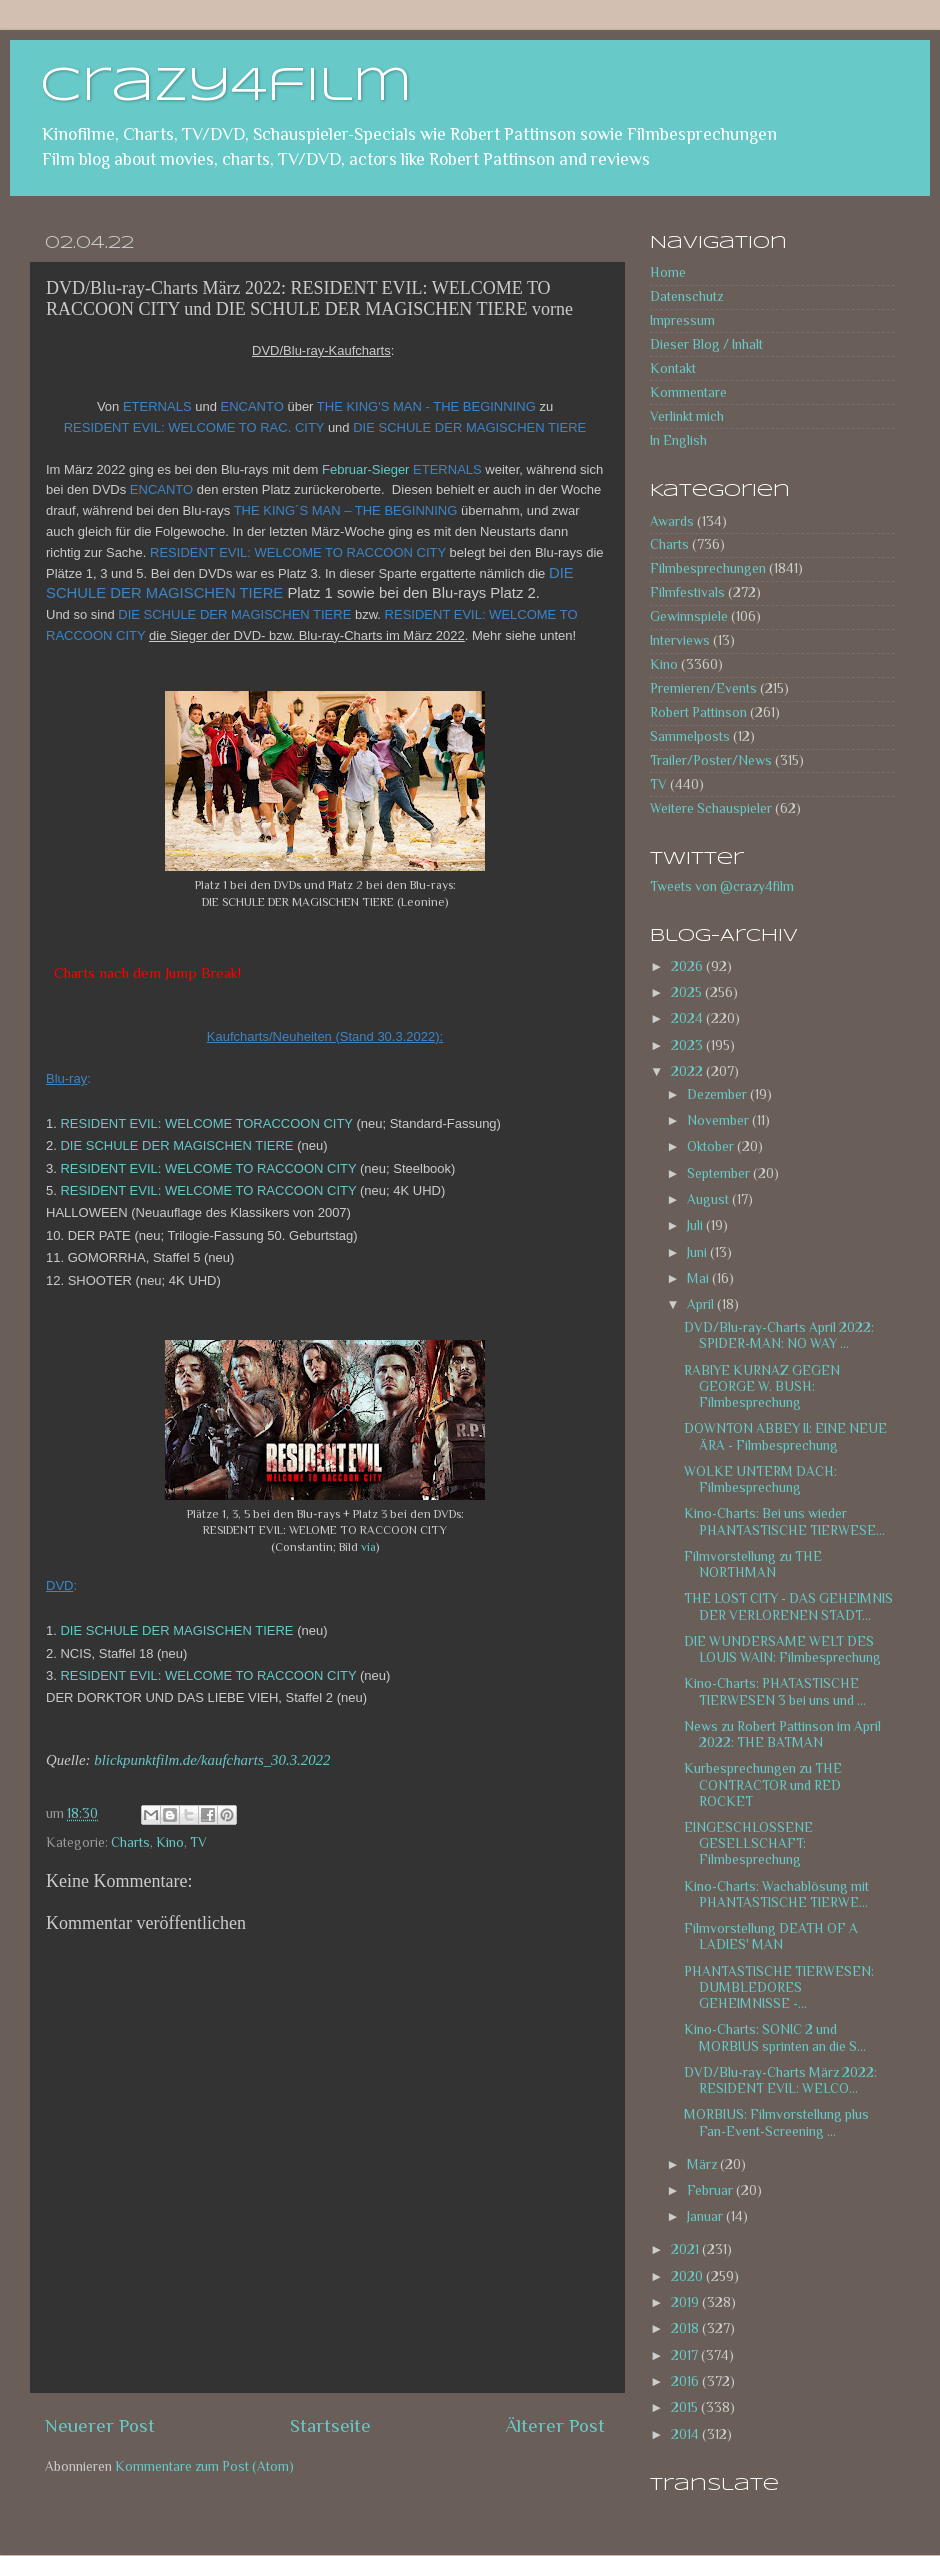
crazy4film (226, 87)
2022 (688, 1071)
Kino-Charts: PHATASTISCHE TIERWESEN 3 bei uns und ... (775, 1691)
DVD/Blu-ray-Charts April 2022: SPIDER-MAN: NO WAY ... (779, 1335)
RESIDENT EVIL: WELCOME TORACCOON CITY (205, 1123)
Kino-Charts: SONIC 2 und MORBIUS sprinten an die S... (775, 2037)
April (702, 1304)
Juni (698, 1252)
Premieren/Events (703, 688)
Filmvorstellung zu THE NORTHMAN (753, 1564)
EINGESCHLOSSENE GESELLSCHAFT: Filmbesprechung (748, 1843)
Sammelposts (690, 736)
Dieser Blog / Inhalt (706, 344)
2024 (688, 1018)
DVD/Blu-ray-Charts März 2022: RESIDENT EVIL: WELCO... (780, 2080)
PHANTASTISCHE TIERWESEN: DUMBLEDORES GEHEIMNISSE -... (779, 1987)
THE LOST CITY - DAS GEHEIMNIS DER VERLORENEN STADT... (788, 1606)
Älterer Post (555, 2425)
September (720, 1173)
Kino (170, 1842)
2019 (686, 2302)
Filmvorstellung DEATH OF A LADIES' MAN (771, 1936)
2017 (686, 2355)
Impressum (682, 320)
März (703, 2164)
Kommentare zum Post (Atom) (204, 2466)
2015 (686, 2407)
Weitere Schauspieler (711, 808)
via (368, 1547)
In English (678, 440)
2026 (688, 966)
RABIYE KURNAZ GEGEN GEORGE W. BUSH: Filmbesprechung (762, 1386)
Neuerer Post (100, 2425)
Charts (130, 1842)
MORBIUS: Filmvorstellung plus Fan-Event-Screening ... (776, 2122)
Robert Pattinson (698, 712)
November (719, 1120)
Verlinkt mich (687, 416)
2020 (688, 2276)
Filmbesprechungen (708, 568)
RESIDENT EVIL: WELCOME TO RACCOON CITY (207, 1168)
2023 (688, 1045)
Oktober (712, 1146)
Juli (696, 1225)
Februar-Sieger (365, 469)
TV (198, 1842)
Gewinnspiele (689, 616)
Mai (699, 1278)
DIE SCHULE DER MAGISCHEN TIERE (175, 1145)
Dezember (718, 1094)
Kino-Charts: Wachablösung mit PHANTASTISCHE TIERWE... (776, 1894)
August (709, 1199)
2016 (686, 2381)
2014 (686, 2434)
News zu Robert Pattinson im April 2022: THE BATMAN (782, 1734)
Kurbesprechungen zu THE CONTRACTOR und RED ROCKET (763, 1784)
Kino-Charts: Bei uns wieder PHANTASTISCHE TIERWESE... (784, 1521)
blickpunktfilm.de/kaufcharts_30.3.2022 (212, 1760)
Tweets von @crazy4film (722, 886)
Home (668, 272)
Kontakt (673, 368)
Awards (672, 521)
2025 (688, 992)
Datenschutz (686, 296)
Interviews (680, 640)
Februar (711, 2190)
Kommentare (688, 392)
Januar (706, 2216)
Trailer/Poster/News (711, 760)
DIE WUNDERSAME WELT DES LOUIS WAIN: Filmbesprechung (782, 1649)
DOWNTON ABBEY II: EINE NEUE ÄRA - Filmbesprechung (785, 1436)
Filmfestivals (687, 592)
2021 (686, 2249)
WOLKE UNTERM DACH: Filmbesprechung (760, 1479)
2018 (686, 2328)
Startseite (330, 2425)
